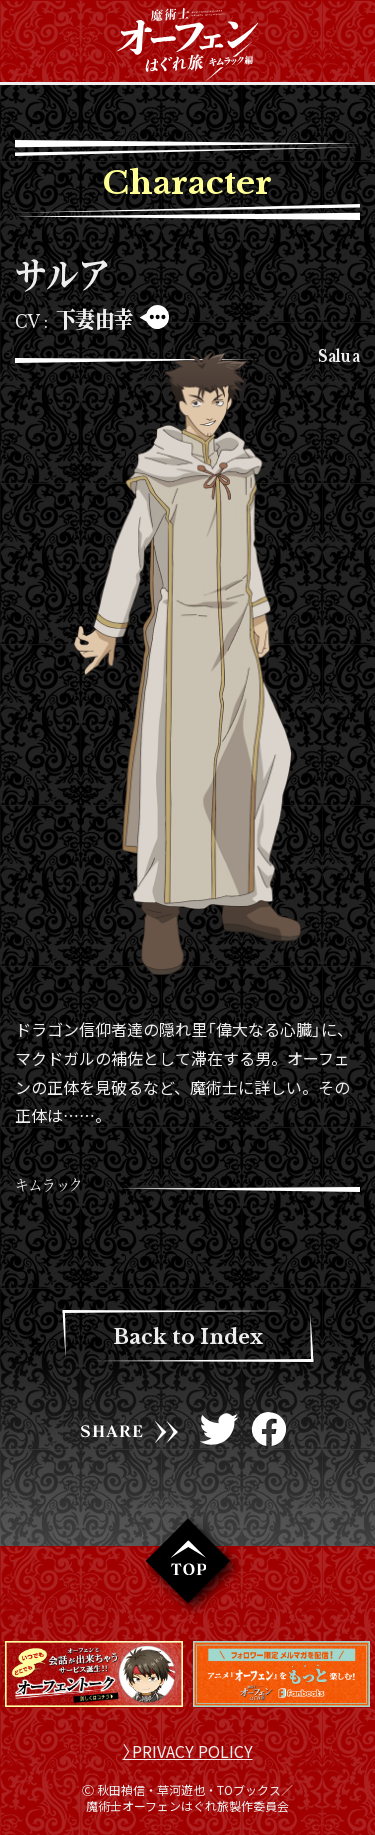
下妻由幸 (95, 318)
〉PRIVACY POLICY (188, 1751)
